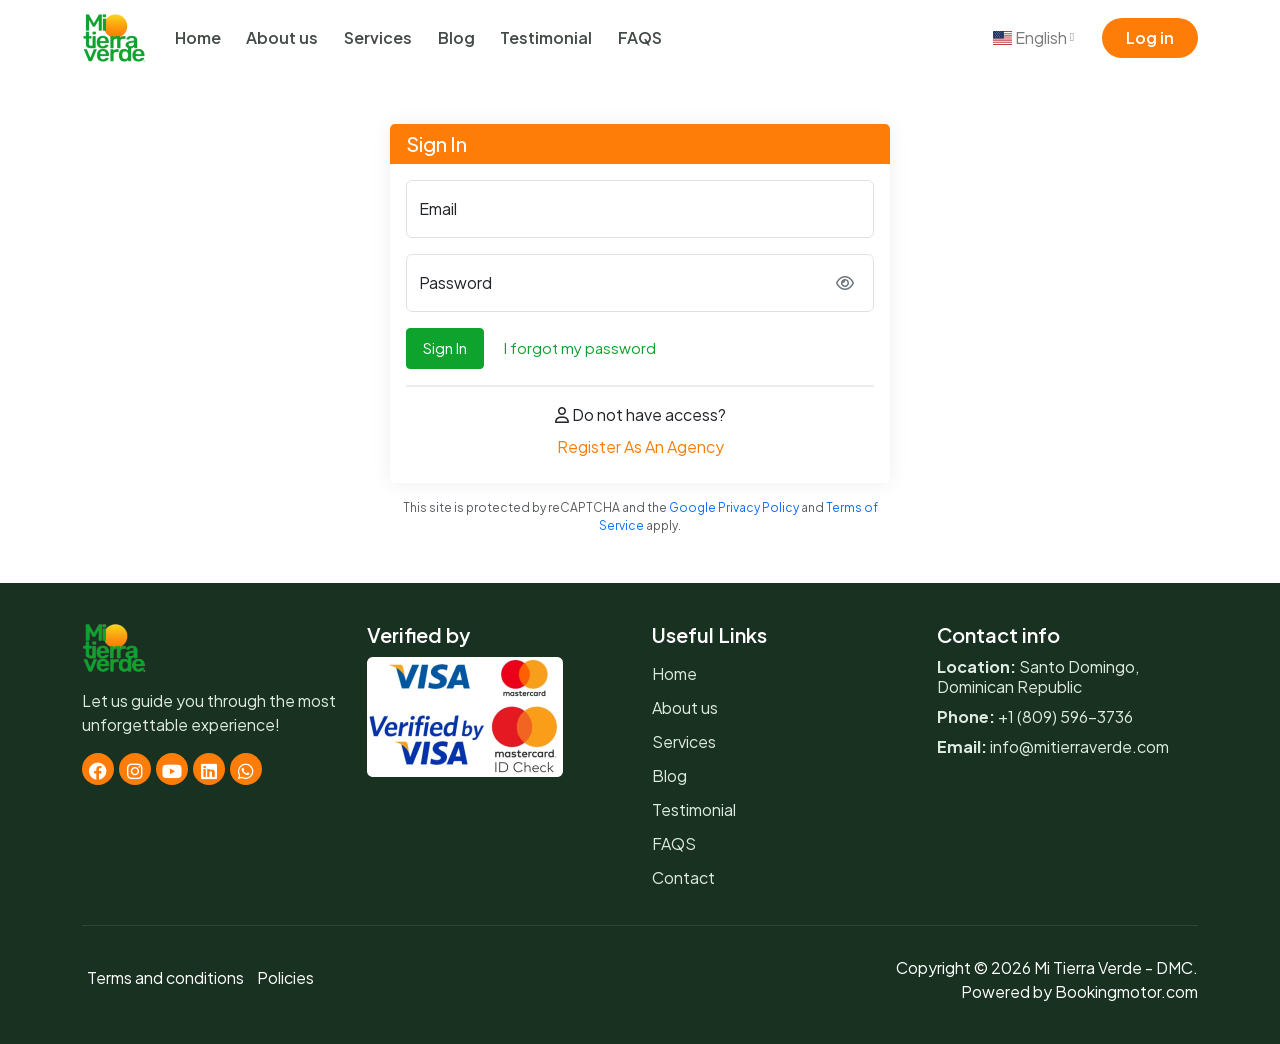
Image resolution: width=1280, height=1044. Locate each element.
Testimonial (546, 37)
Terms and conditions (165, 977)
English (1033, 37)
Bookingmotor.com (1126, 991)
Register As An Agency (640, 446)
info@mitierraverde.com (1079, 746)
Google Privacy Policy (734, 507)
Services (378, 37)
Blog (456, 37)
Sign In (445, 347)
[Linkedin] (209, 769)
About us (282, 37)
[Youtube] (172, 769)
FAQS (640, 37)
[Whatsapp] (246, 769)
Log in (1150, 37)
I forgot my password (580, 347)
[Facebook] (98, 769)
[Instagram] (135, 769)
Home (198, 37)
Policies (285, 977)
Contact (683, 877)
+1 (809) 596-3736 (1065, 716)
